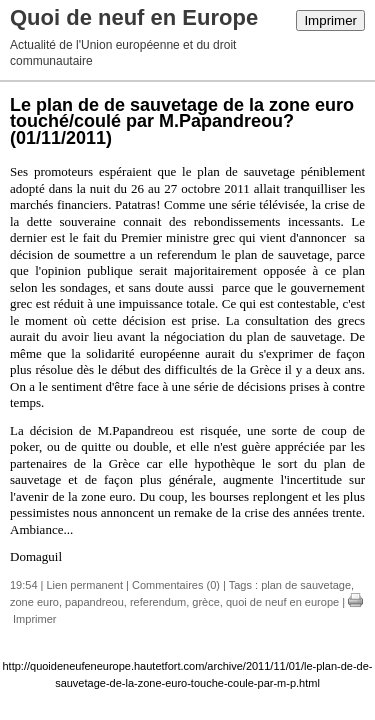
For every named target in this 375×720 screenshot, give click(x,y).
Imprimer (330, 20)
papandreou (94, 602)
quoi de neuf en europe (282, 602)
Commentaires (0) (176, 585)
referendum (158, 602)
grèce (206, 602)
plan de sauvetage (306, 585)
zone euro (34, 602)
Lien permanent (85, 585)
